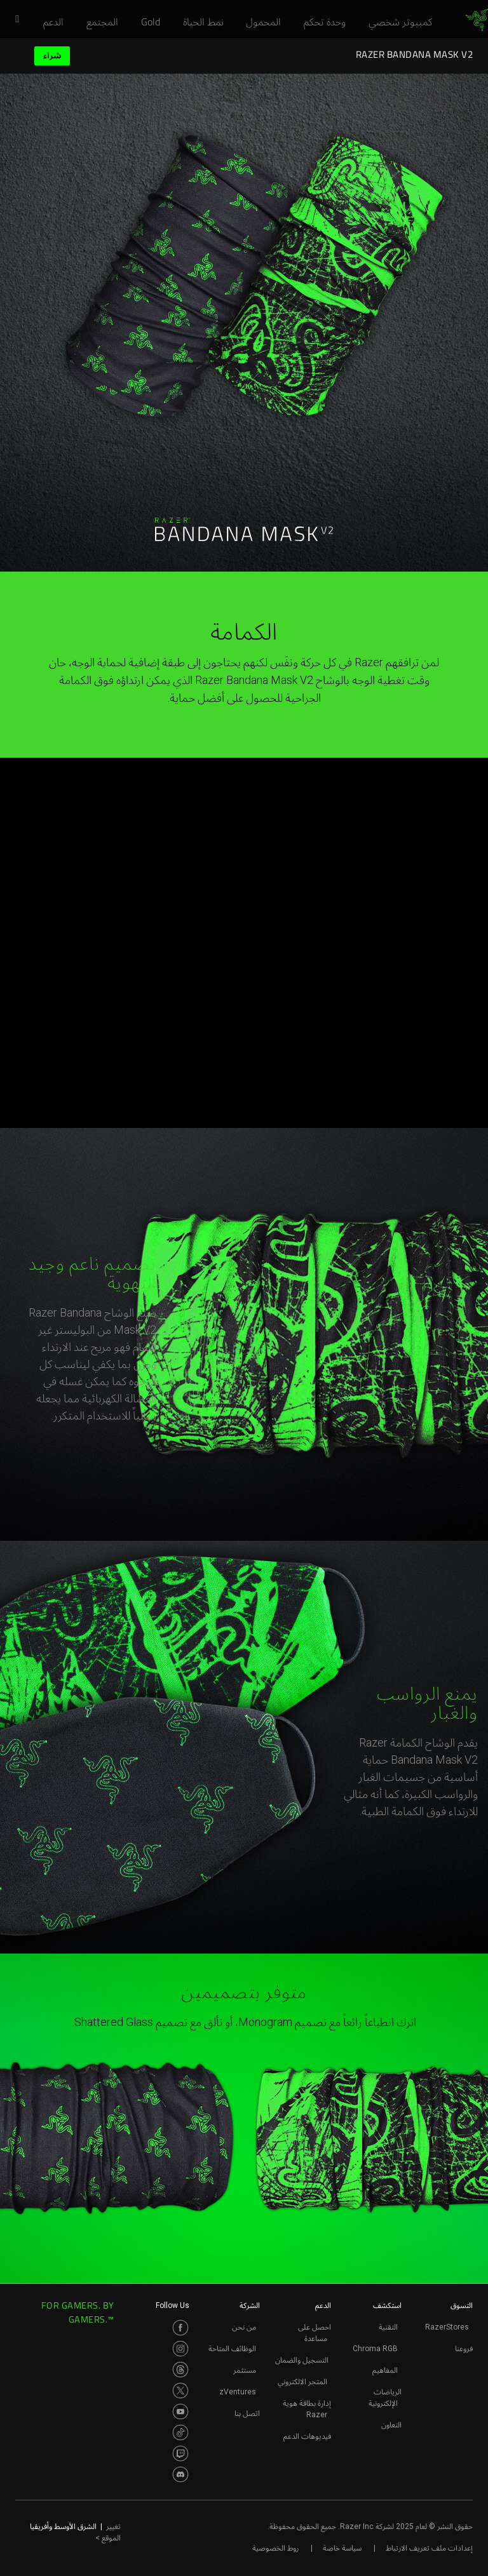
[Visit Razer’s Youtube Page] (180, 2411)
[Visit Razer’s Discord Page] (180, 2474)
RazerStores (447, 2327)
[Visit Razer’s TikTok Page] (180, 2432)
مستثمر (244, 2370)
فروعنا (464, 2348)
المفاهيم (385, 2370)
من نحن (244, 2327)
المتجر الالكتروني (302, 2381)
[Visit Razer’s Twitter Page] (180, 2390)
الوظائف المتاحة (232, 2348)
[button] (12, 19)
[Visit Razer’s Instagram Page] (180, 2349)
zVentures (237, 2391)
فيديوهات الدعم (307, 2436)
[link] (477, 20)
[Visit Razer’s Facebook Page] (180, 2328)
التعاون (391, 2424)
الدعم (323, 2305)
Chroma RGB (375, 2348)
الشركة (250, 2305)
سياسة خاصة (342, 2548)
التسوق (462, 2305)
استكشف (387, 2305)
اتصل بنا (247, 2413)
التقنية (388, 2327)
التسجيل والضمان (302, 2360)
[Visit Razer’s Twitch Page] (180, 2453)
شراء (52, 55)
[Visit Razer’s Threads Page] (180, 2369)
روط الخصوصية (275, 2548)
